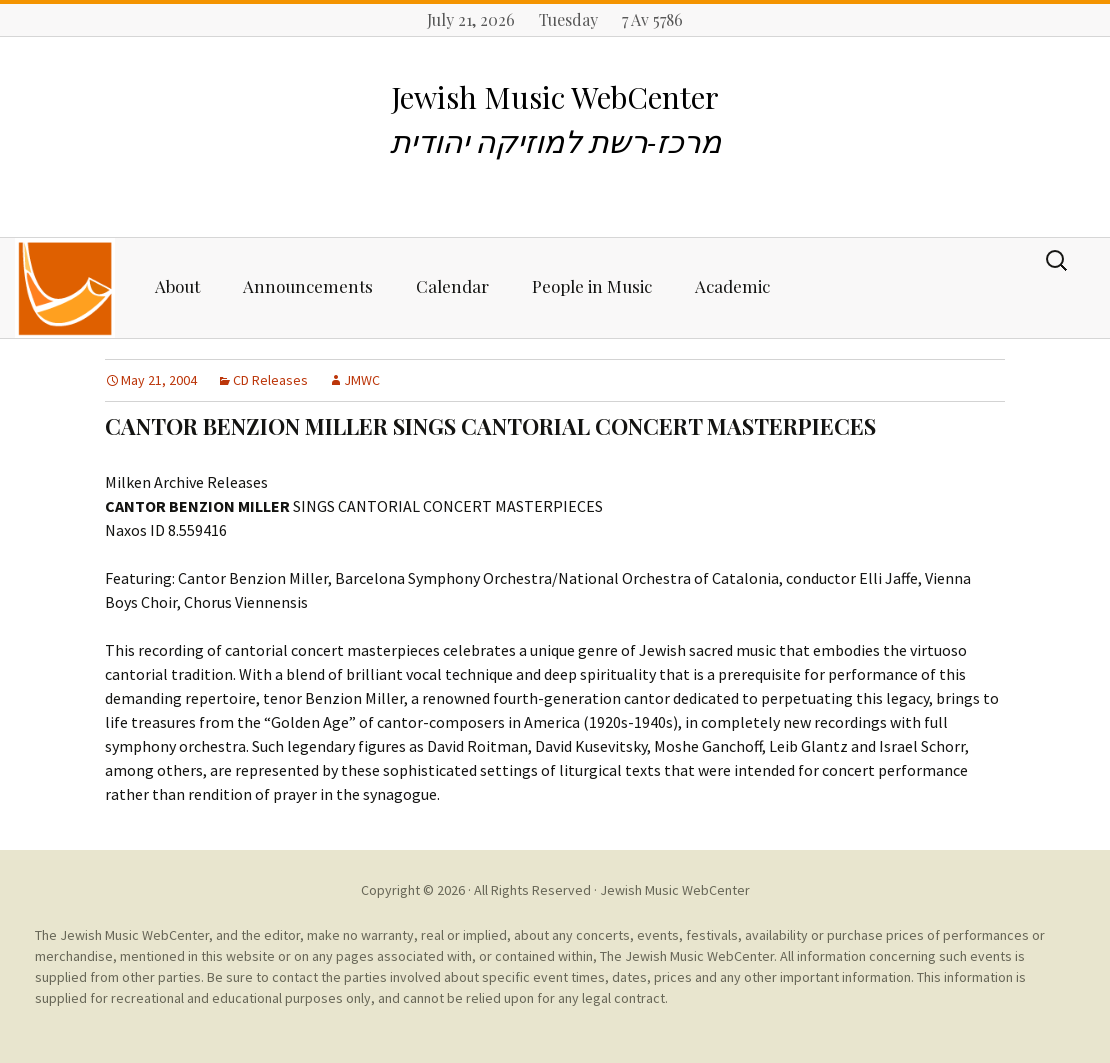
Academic (732, 286)
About (177, 286)
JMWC (362, 380)
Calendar (452, 286)
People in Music (592, 286)
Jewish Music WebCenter (675, 890)
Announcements (308, 286)
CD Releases (270, 380)
